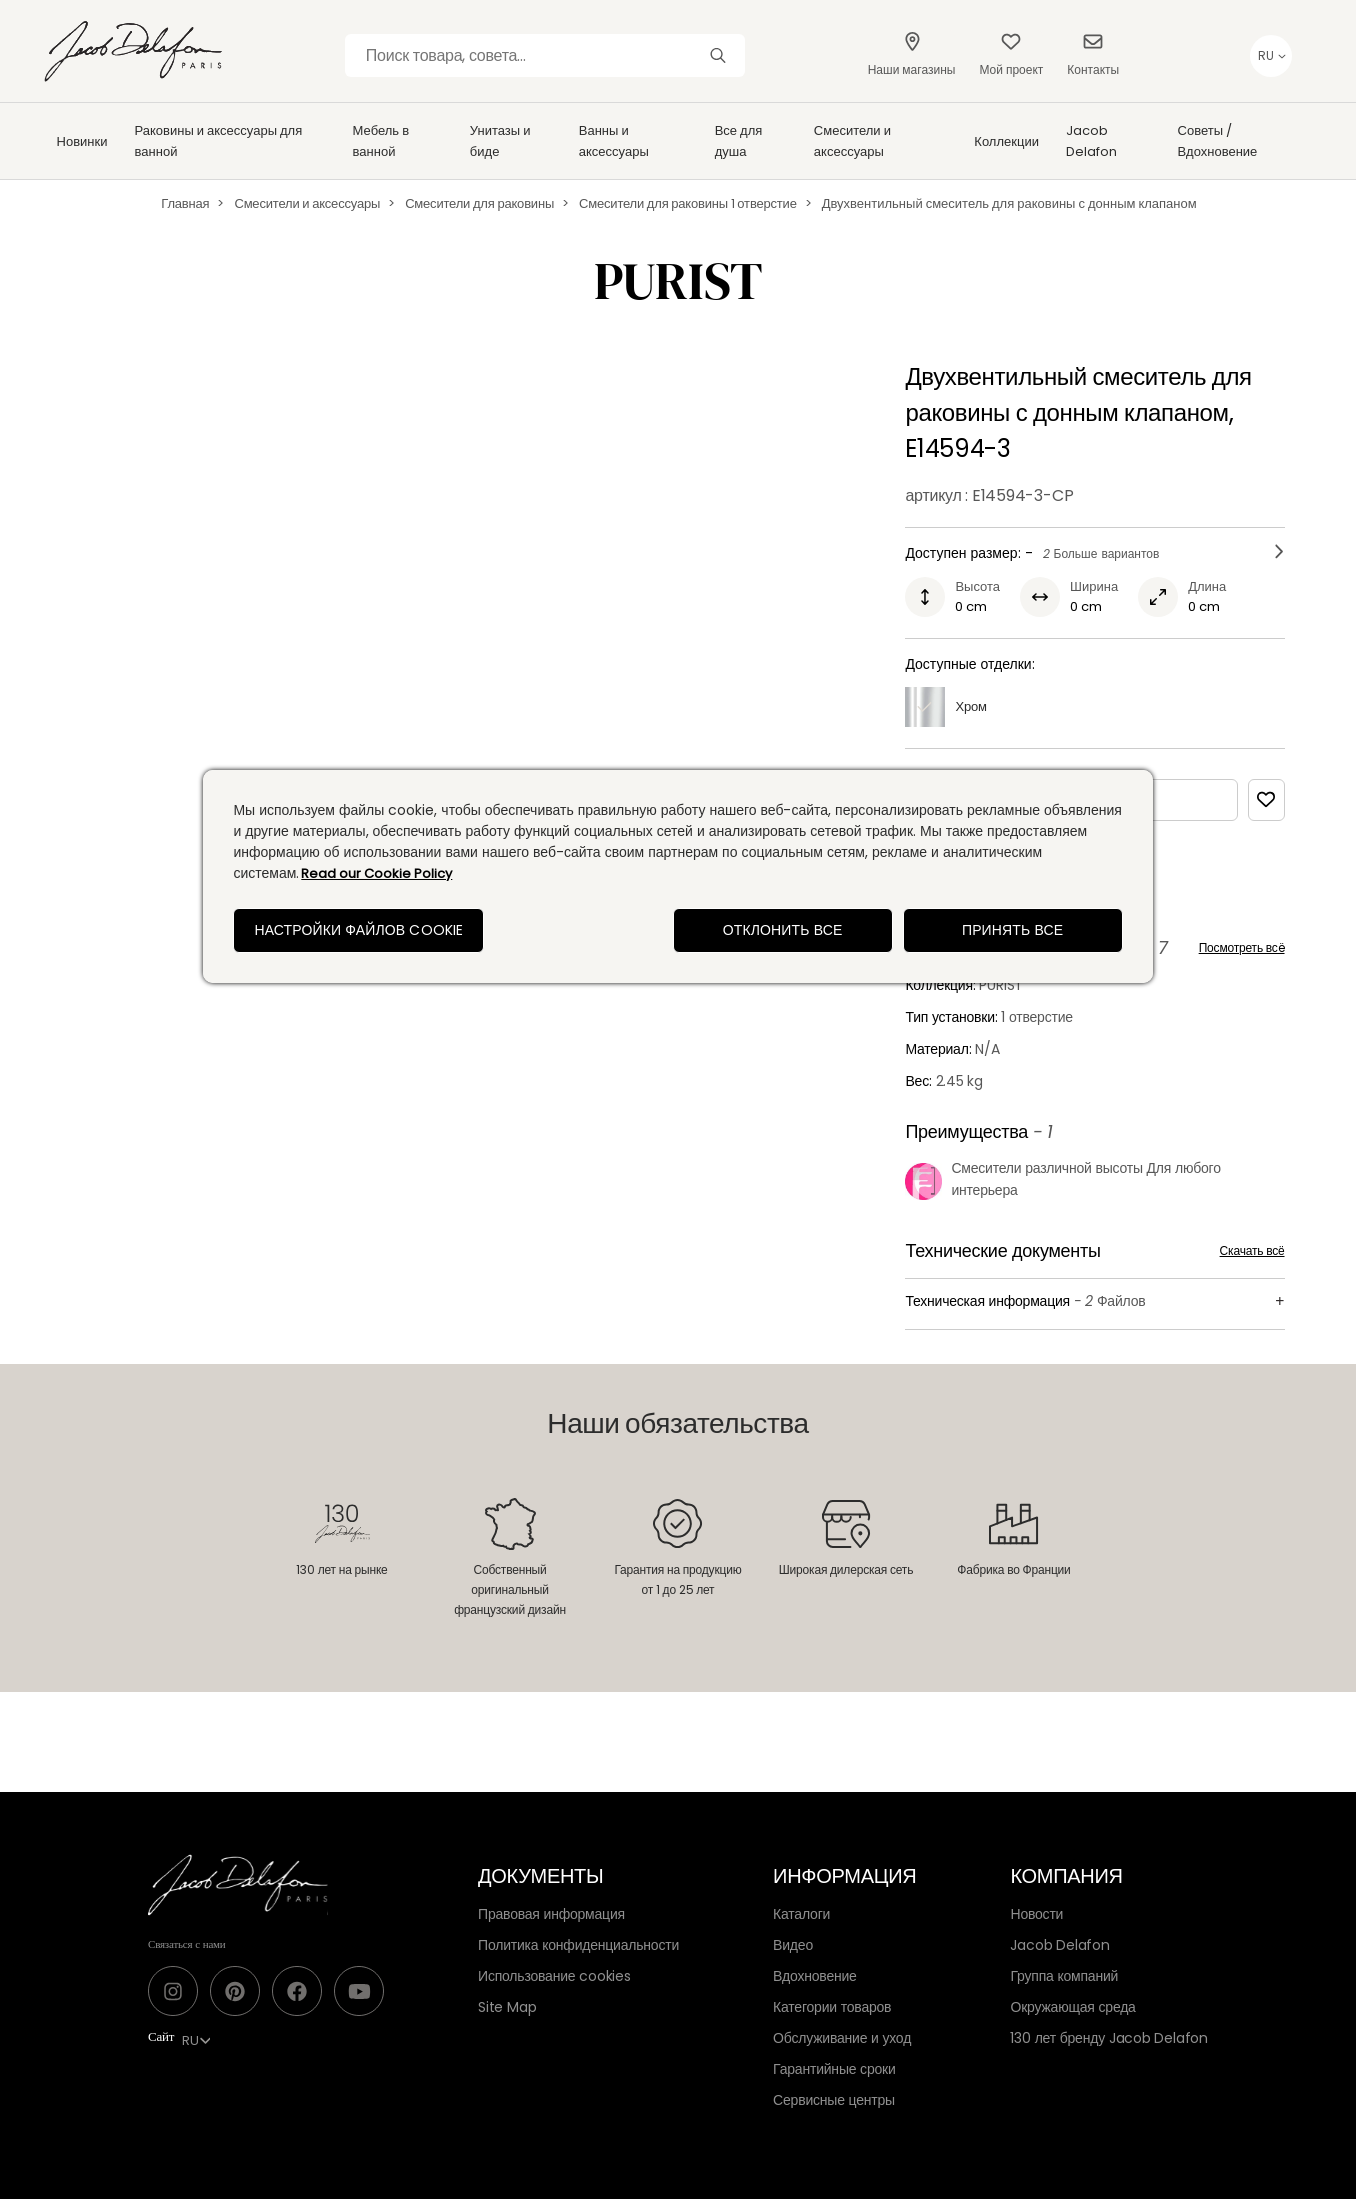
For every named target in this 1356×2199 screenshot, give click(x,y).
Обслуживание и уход (842, 2038)
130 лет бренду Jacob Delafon (1109, 2038)
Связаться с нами (187, 1944)
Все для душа (739, 141)
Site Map (507, 2007)
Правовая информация (551, 1914)
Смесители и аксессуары (852, 141)
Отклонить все (783, 930)
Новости (1036, 1914)
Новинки (82, 141)
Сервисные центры (834, 2100)
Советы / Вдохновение (1218, 141)
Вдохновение (815, 1976)
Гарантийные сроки (834, 2069)
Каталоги (801, 1914)
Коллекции (1006, 141)
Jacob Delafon (1091, 141)
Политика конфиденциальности (578, 1945)
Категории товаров (832, 2007)
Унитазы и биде (500, 141)
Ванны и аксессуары (614, 141)
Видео (793, 1945)
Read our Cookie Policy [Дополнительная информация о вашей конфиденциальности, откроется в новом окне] (376, 873)
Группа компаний (1064, 1976)
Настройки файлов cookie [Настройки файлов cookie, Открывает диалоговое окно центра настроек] (358, 930)
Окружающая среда (1072, 2007)
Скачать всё (1252, 1250)
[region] (677, 876)
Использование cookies (554, 1976)
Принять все (1012, 930)
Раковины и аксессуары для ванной (219, 141)
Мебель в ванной (381, 141)
